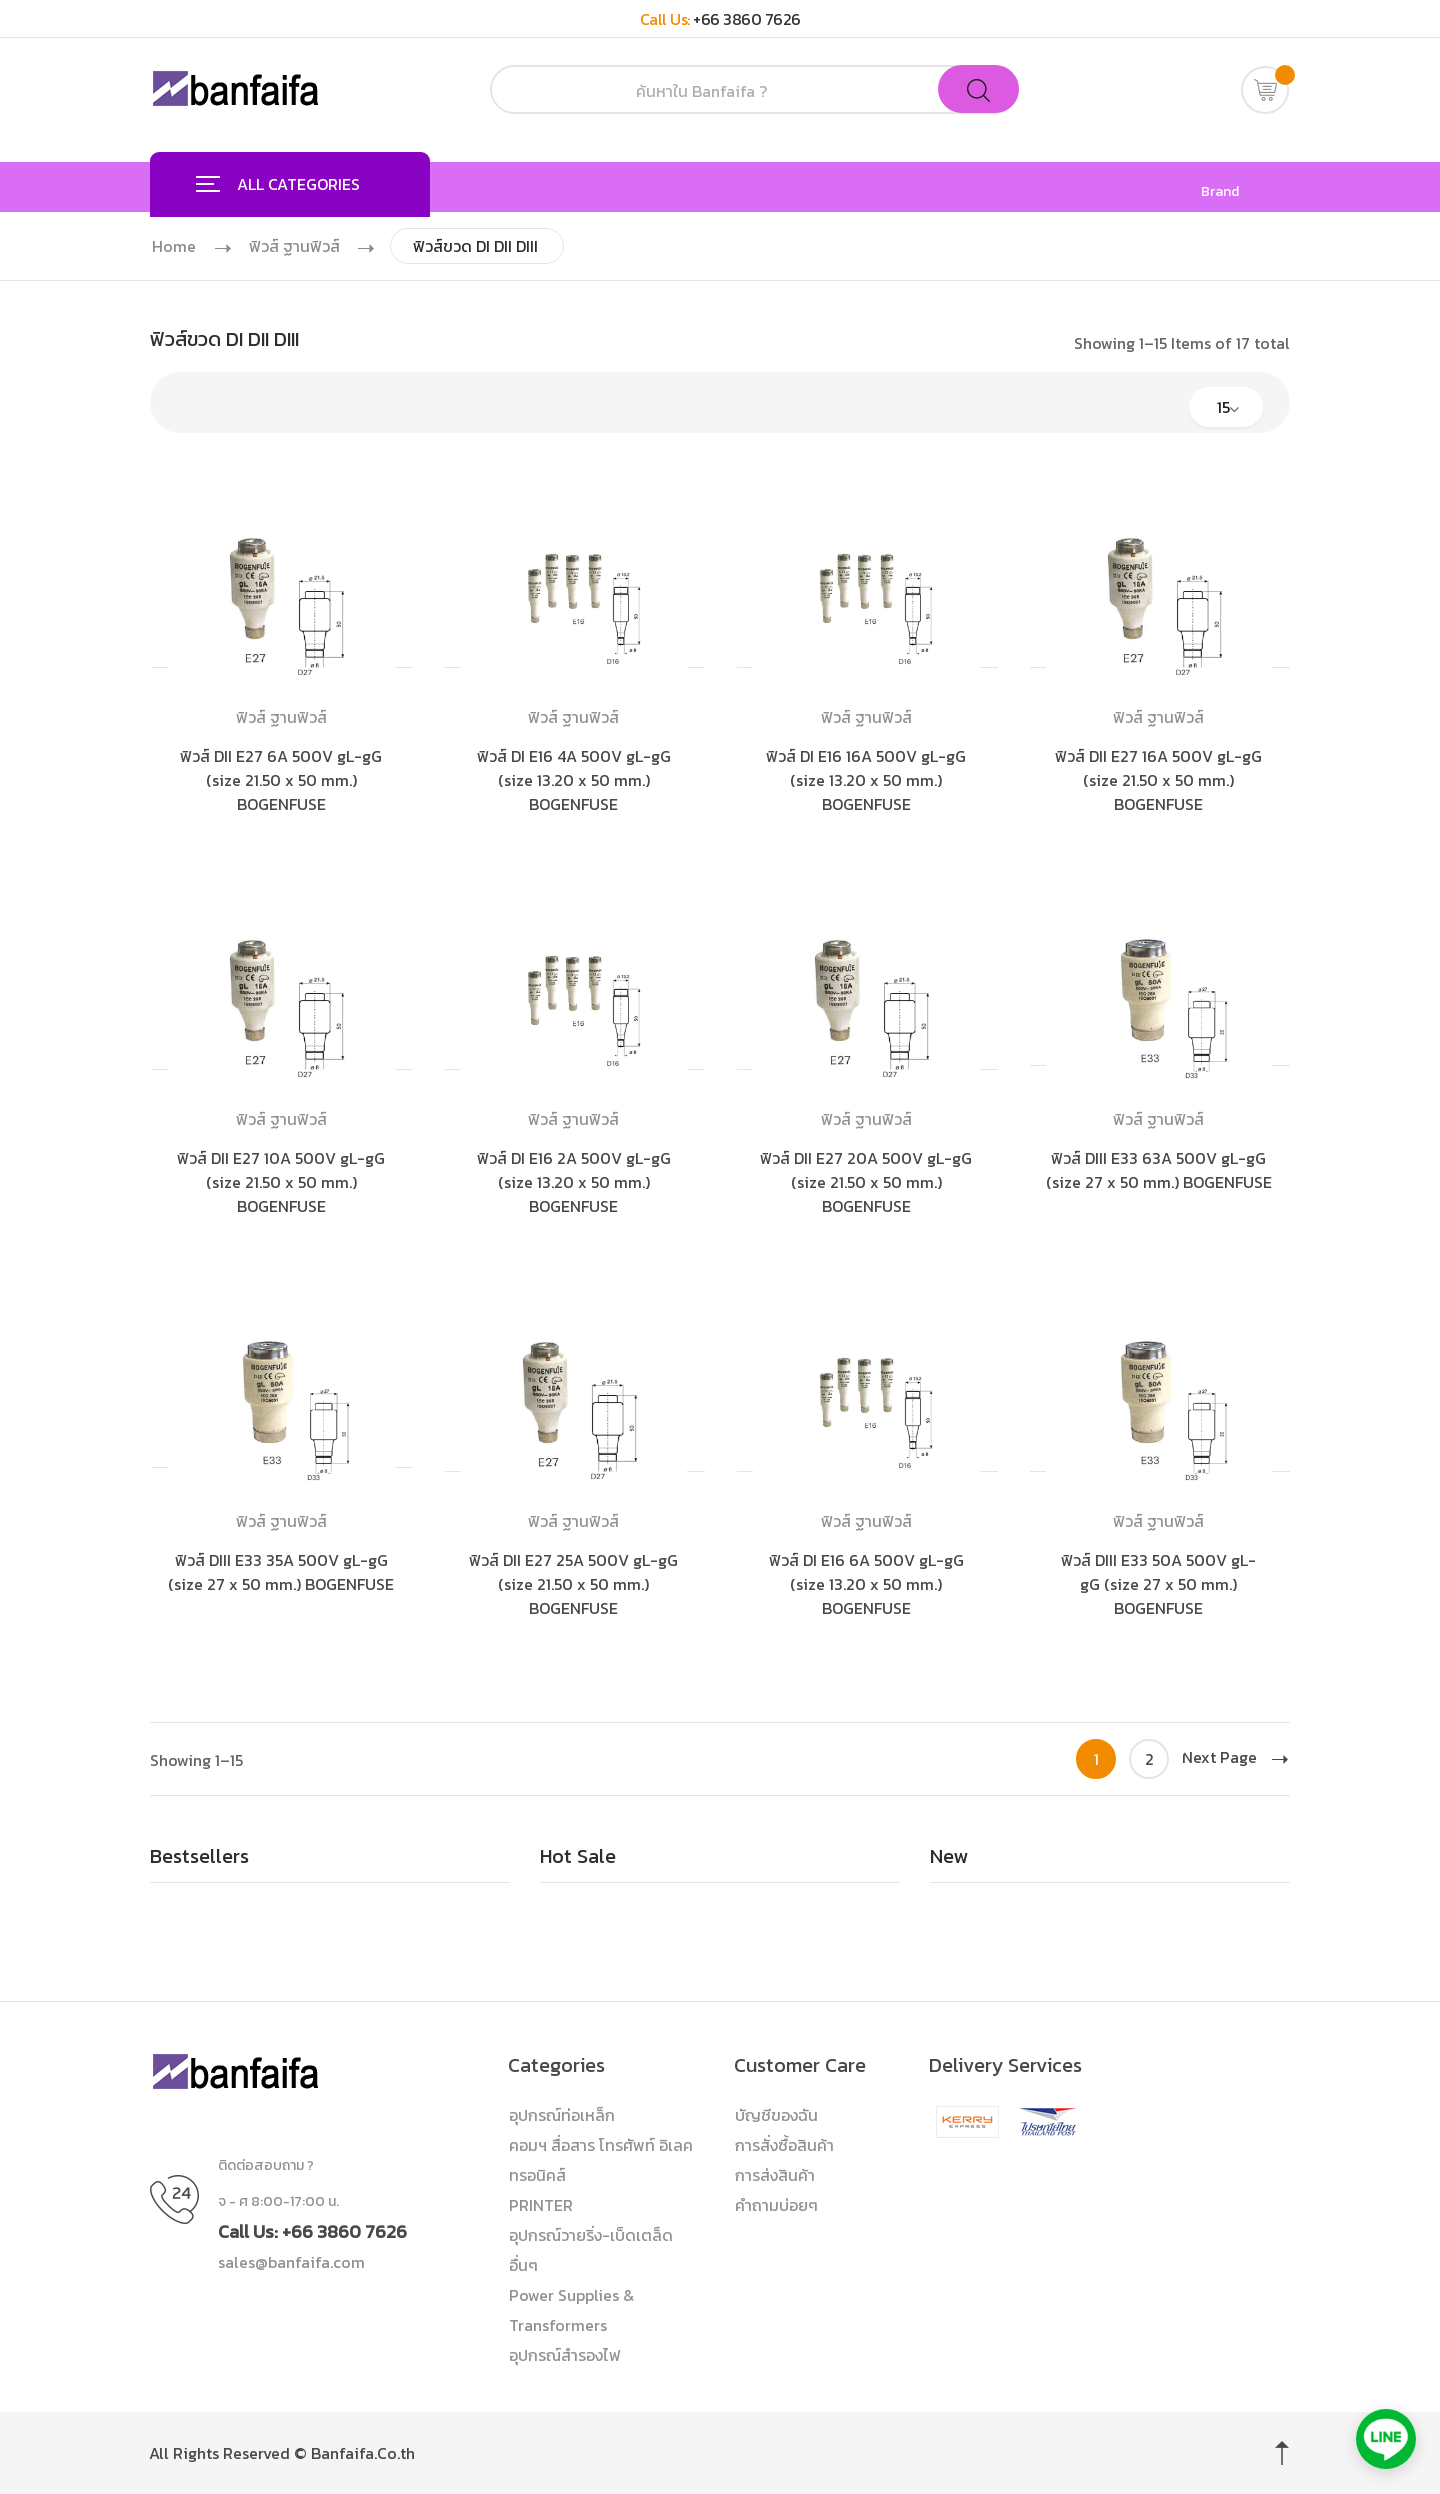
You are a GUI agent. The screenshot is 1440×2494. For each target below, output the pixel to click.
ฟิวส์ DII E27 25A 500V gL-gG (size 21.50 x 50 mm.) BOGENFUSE (573, 1584)
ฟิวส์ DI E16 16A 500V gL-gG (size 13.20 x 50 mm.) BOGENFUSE (866, 780)
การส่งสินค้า (775, 2175)
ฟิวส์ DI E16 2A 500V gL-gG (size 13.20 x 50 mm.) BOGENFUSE (574, 1182)
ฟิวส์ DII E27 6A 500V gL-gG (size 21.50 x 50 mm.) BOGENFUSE (281, 780)
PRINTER (541, 2205)
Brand (1220, 192)
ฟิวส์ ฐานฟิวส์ (296, 246)
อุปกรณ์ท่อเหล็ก (562, 2115)
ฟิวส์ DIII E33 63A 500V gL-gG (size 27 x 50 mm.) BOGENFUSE (1159, 1170)
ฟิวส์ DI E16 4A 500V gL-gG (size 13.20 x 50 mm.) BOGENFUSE (574, 780)
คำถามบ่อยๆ (776, 2205)
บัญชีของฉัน (776, 2115)
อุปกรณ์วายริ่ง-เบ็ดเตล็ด (591, 2235)
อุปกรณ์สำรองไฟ (565, 2355)
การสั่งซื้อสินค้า (784, 2145)
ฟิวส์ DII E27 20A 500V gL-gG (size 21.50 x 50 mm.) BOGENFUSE (866, 1182)
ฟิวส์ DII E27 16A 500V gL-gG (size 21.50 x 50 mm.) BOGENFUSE (1158, 780)
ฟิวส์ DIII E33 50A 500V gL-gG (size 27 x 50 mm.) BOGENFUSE (1158, 1584)
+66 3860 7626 (747, 19)
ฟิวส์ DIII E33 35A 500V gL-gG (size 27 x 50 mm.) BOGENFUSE (281, 1572)
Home (174, 246)
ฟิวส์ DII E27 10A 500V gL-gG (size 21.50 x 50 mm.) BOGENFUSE (281, 1182)
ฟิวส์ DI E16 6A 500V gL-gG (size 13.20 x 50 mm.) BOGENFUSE (866, 1584)
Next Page (1235, 1757)
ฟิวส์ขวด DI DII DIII (480, 246)
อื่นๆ (523, 2265)
